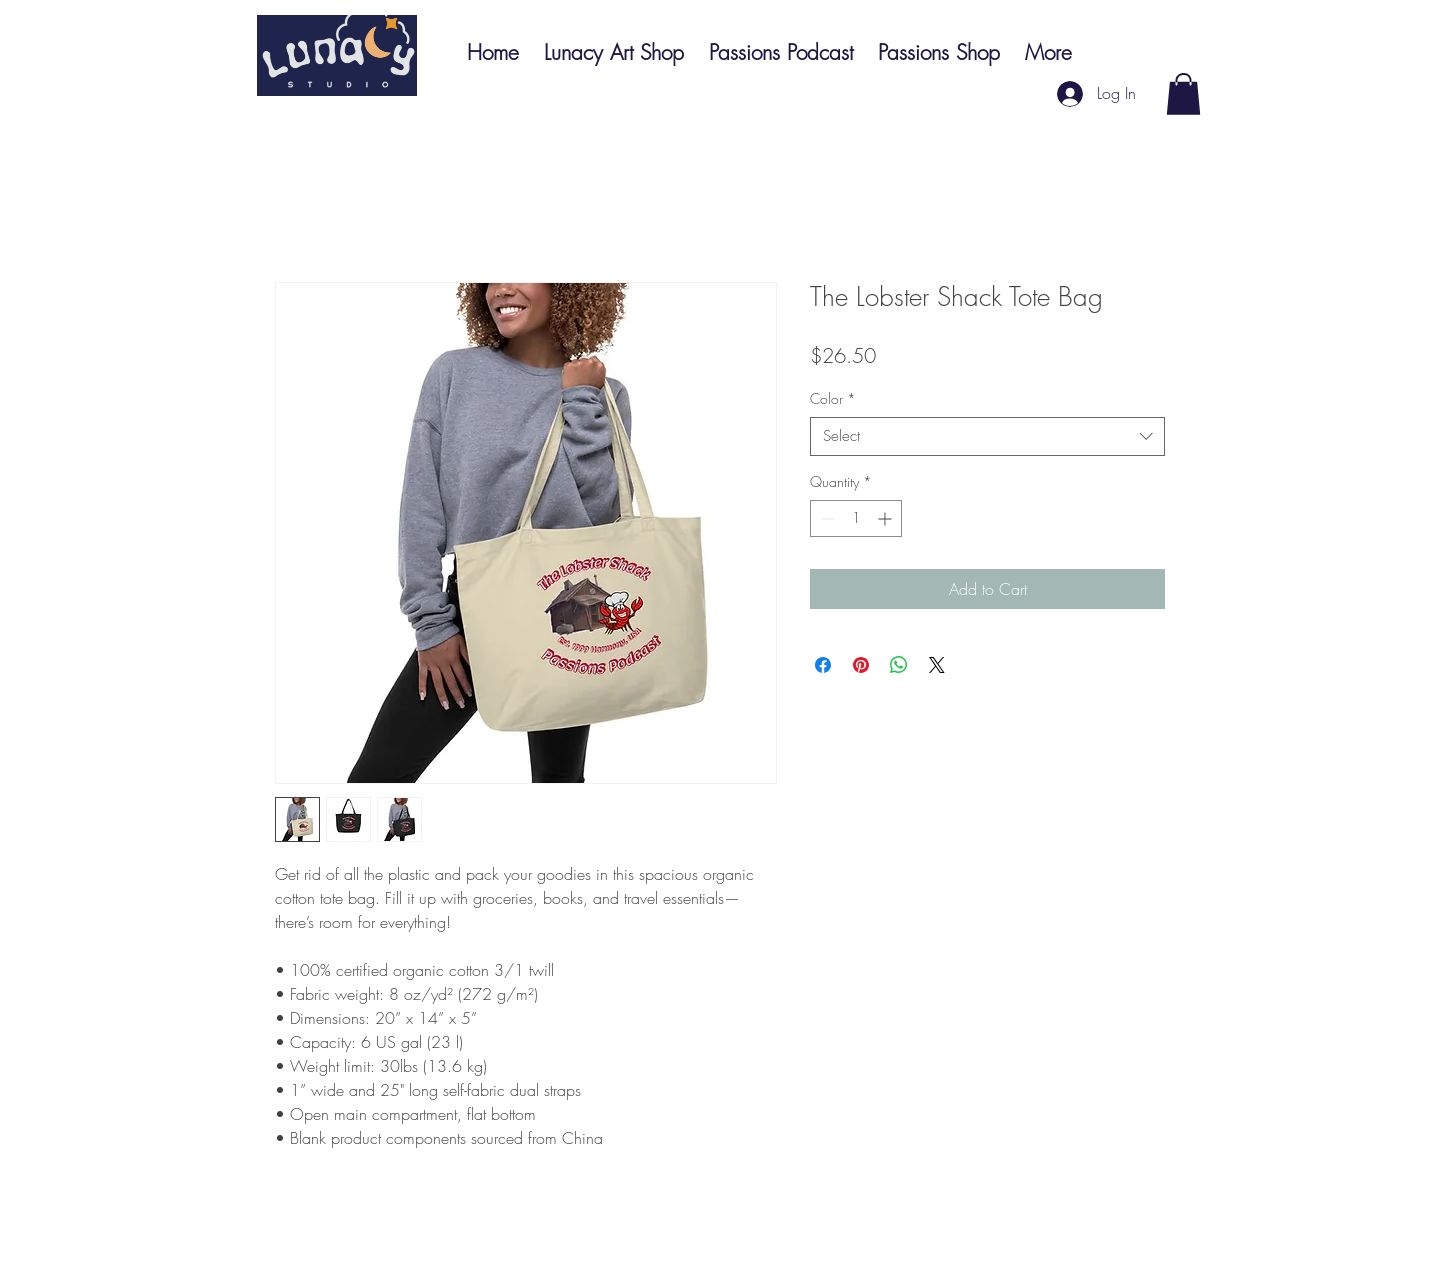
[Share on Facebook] (823, 665)
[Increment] (886, 518)
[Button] (337, 55)
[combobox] (987, 436)
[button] (1183, 94)
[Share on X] (937, 665)
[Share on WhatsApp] (899, 665)
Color (833, 398)
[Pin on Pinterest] (861, 665)
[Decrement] (825, 518)
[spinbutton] (856, 518)
